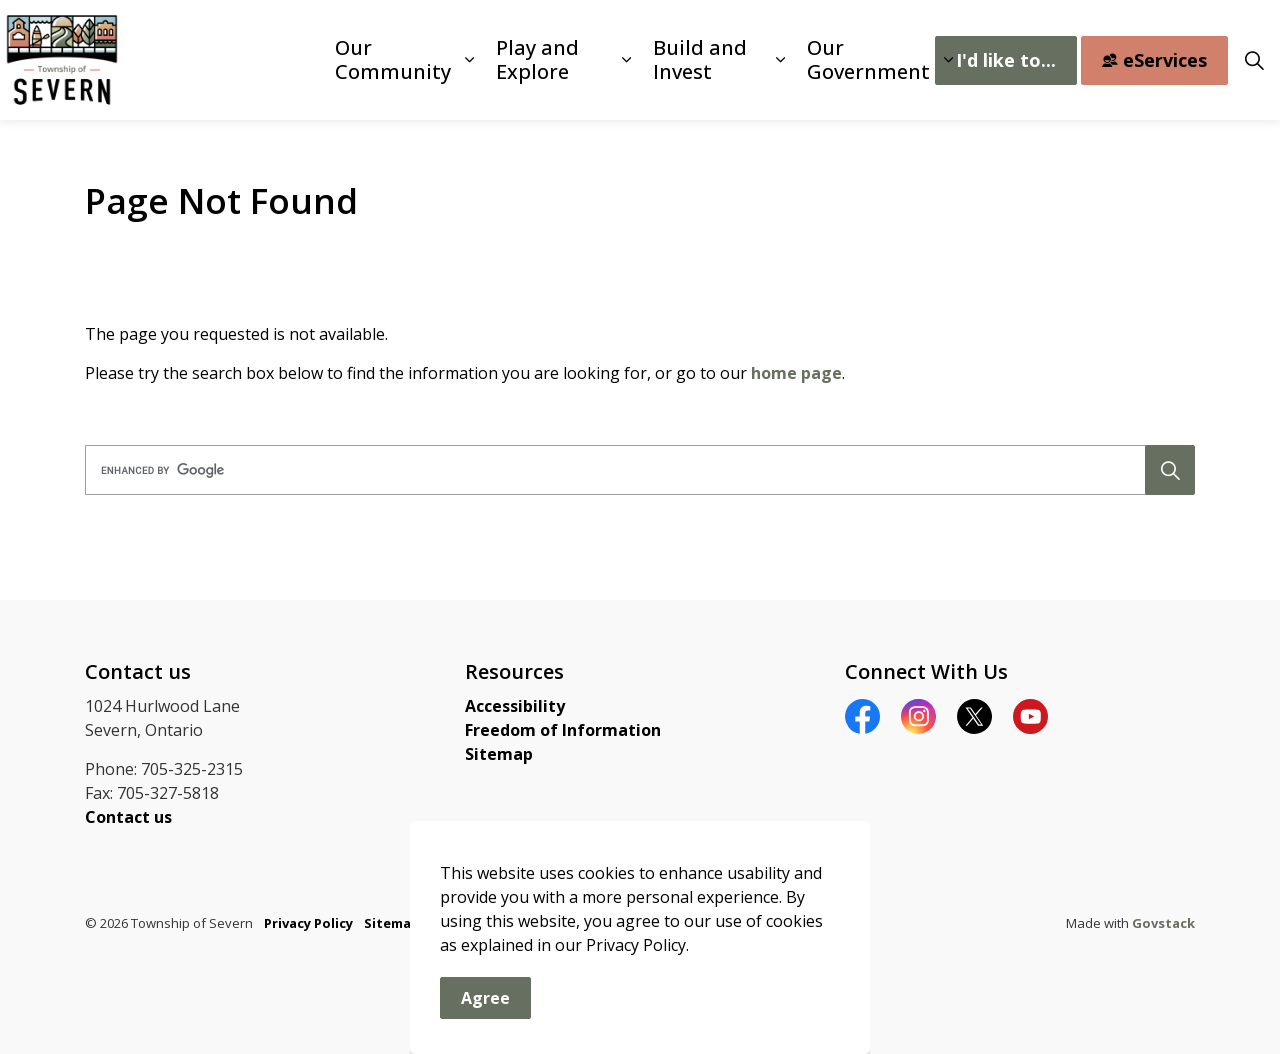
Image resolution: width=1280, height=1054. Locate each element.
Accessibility (515, 706)
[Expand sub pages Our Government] (948, 60)
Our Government (868, 59)
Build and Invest (700, 59)
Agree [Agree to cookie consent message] (485, 1027)
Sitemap (499, 754)
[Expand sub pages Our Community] (469, 60)
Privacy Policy (308, 923)
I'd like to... (1006, 60)
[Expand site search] (1254, 60)
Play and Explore (537, 59)
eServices (1154, 60)
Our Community (393, 59)
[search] (634, 470)
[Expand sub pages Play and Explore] (626, 60)
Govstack (1163, 923)
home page (796, 373)
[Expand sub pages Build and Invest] (780, 60)
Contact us (128, 817)
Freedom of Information (563, 730)
